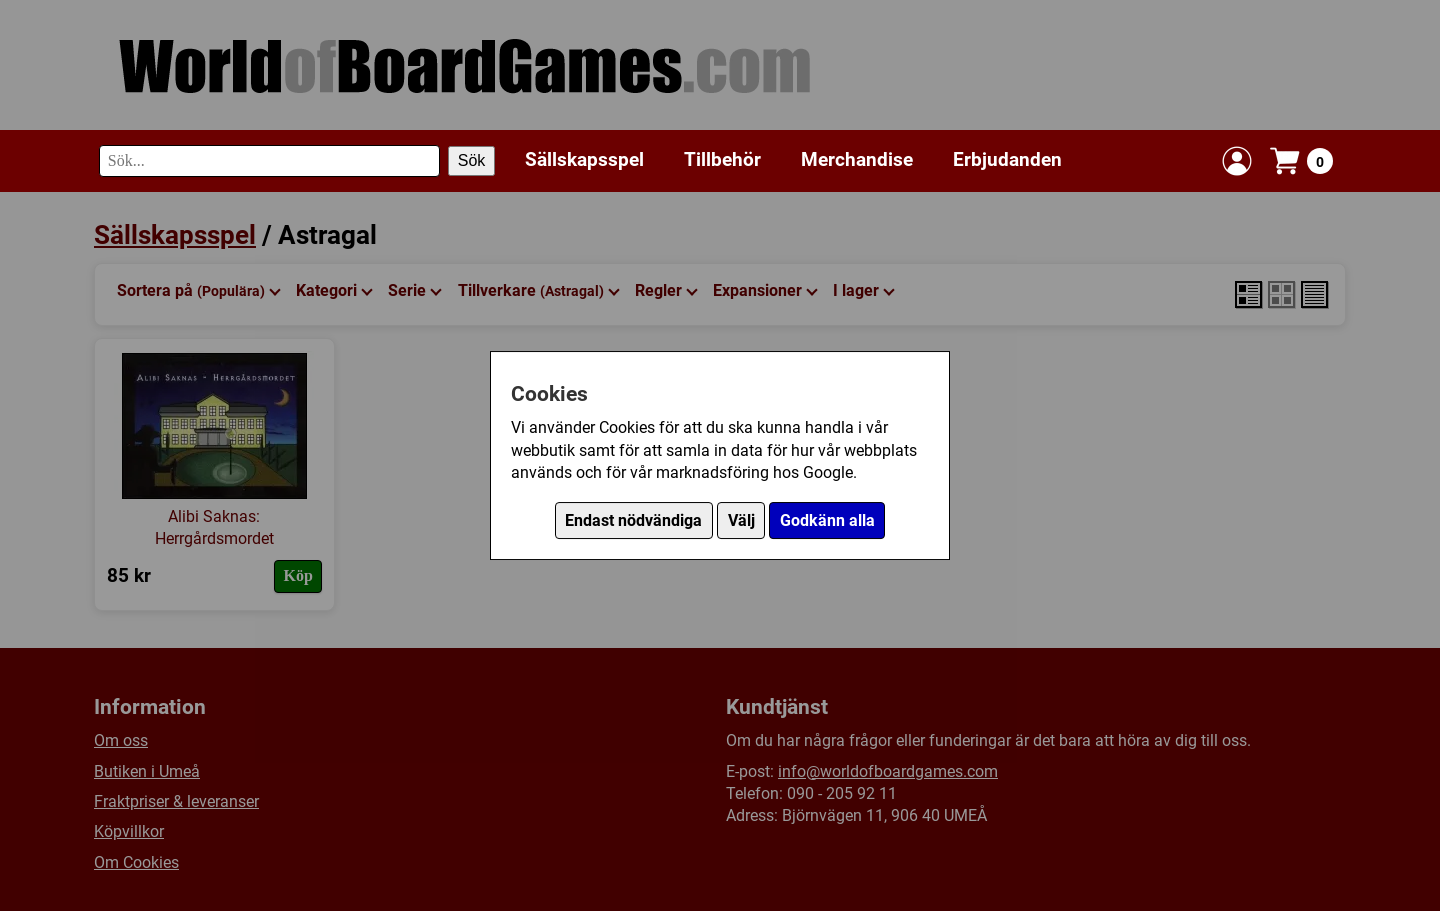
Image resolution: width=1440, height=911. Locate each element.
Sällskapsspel (584, 159)
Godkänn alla (827, 520)
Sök (472, 160)
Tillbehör (722, 159)
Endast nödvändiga (633, 520)
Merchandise (857, 159)
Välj (741, 520)
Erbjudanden (1007, 159)
